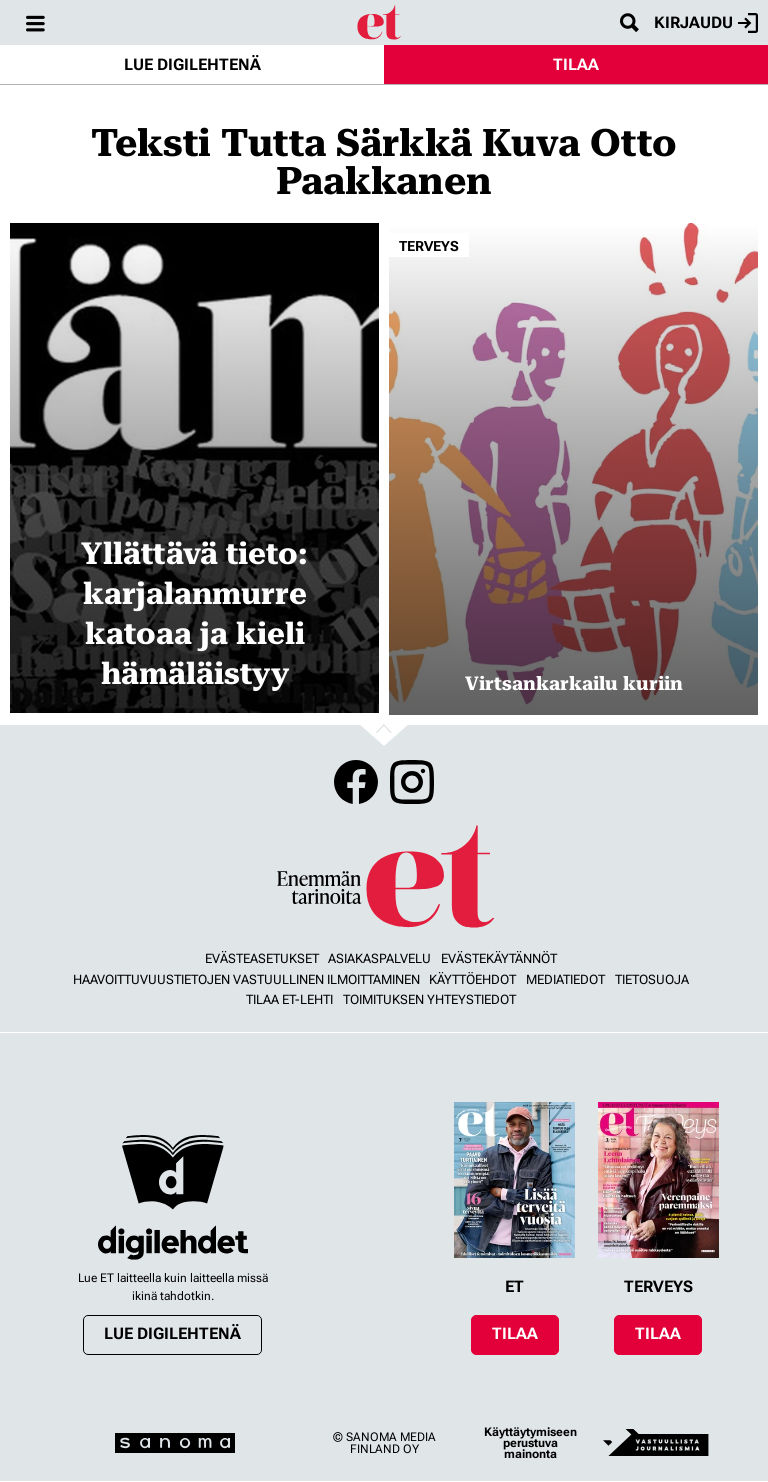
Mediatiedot (565, 979)
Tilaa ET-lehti (289, 999)
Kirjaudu (706, 23)
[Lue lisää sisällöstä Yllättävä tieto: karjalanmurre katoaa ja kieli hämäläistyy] (194, 468)
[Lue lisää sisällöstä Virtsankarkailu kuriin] (573, 469)
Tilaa (576, 64)
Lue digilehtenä (192, 64)
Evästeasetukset (262, 958)
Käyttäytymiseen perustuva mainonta (530, 1443)
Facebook (356, 782)
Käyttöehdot (472, 979)
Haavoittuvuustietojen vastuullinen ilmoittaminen (246, 979)
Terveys (429, 246)
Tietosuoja (652, 979)
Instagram (412, 782)
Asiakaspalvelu (379, 958)
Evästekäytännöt (499, 958)
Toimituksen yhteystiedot (429, 999)
